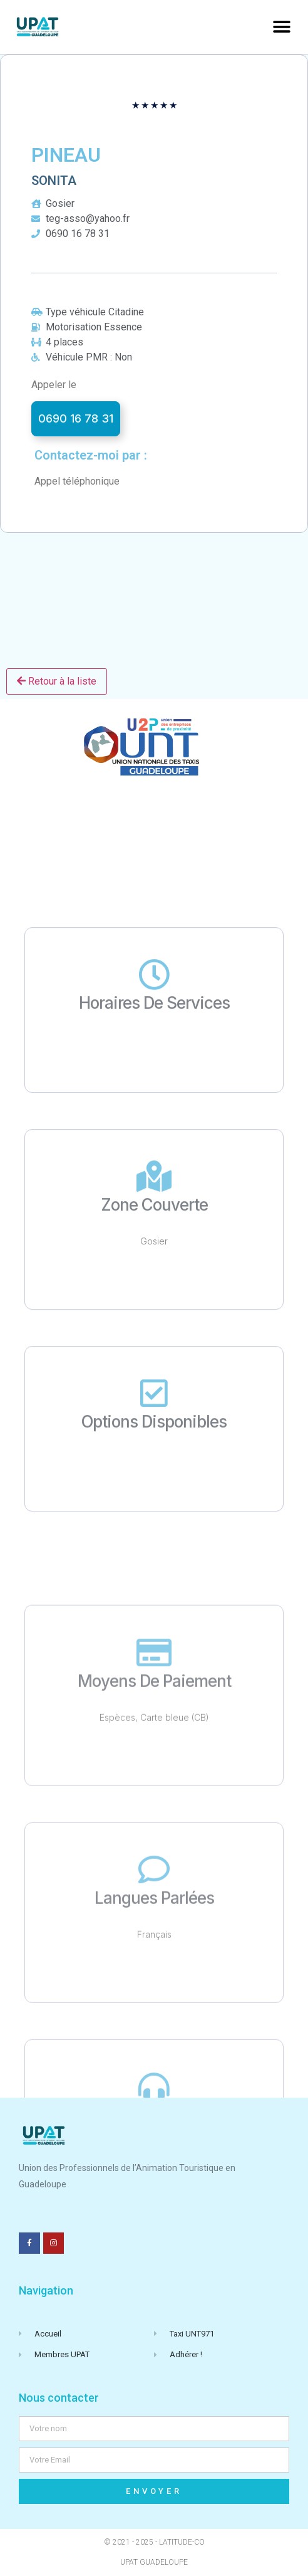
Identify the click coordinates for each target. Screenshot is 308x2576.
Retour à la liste (56, 681)
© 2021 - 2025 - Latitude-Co (154, 2542)
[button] (281, 27)
